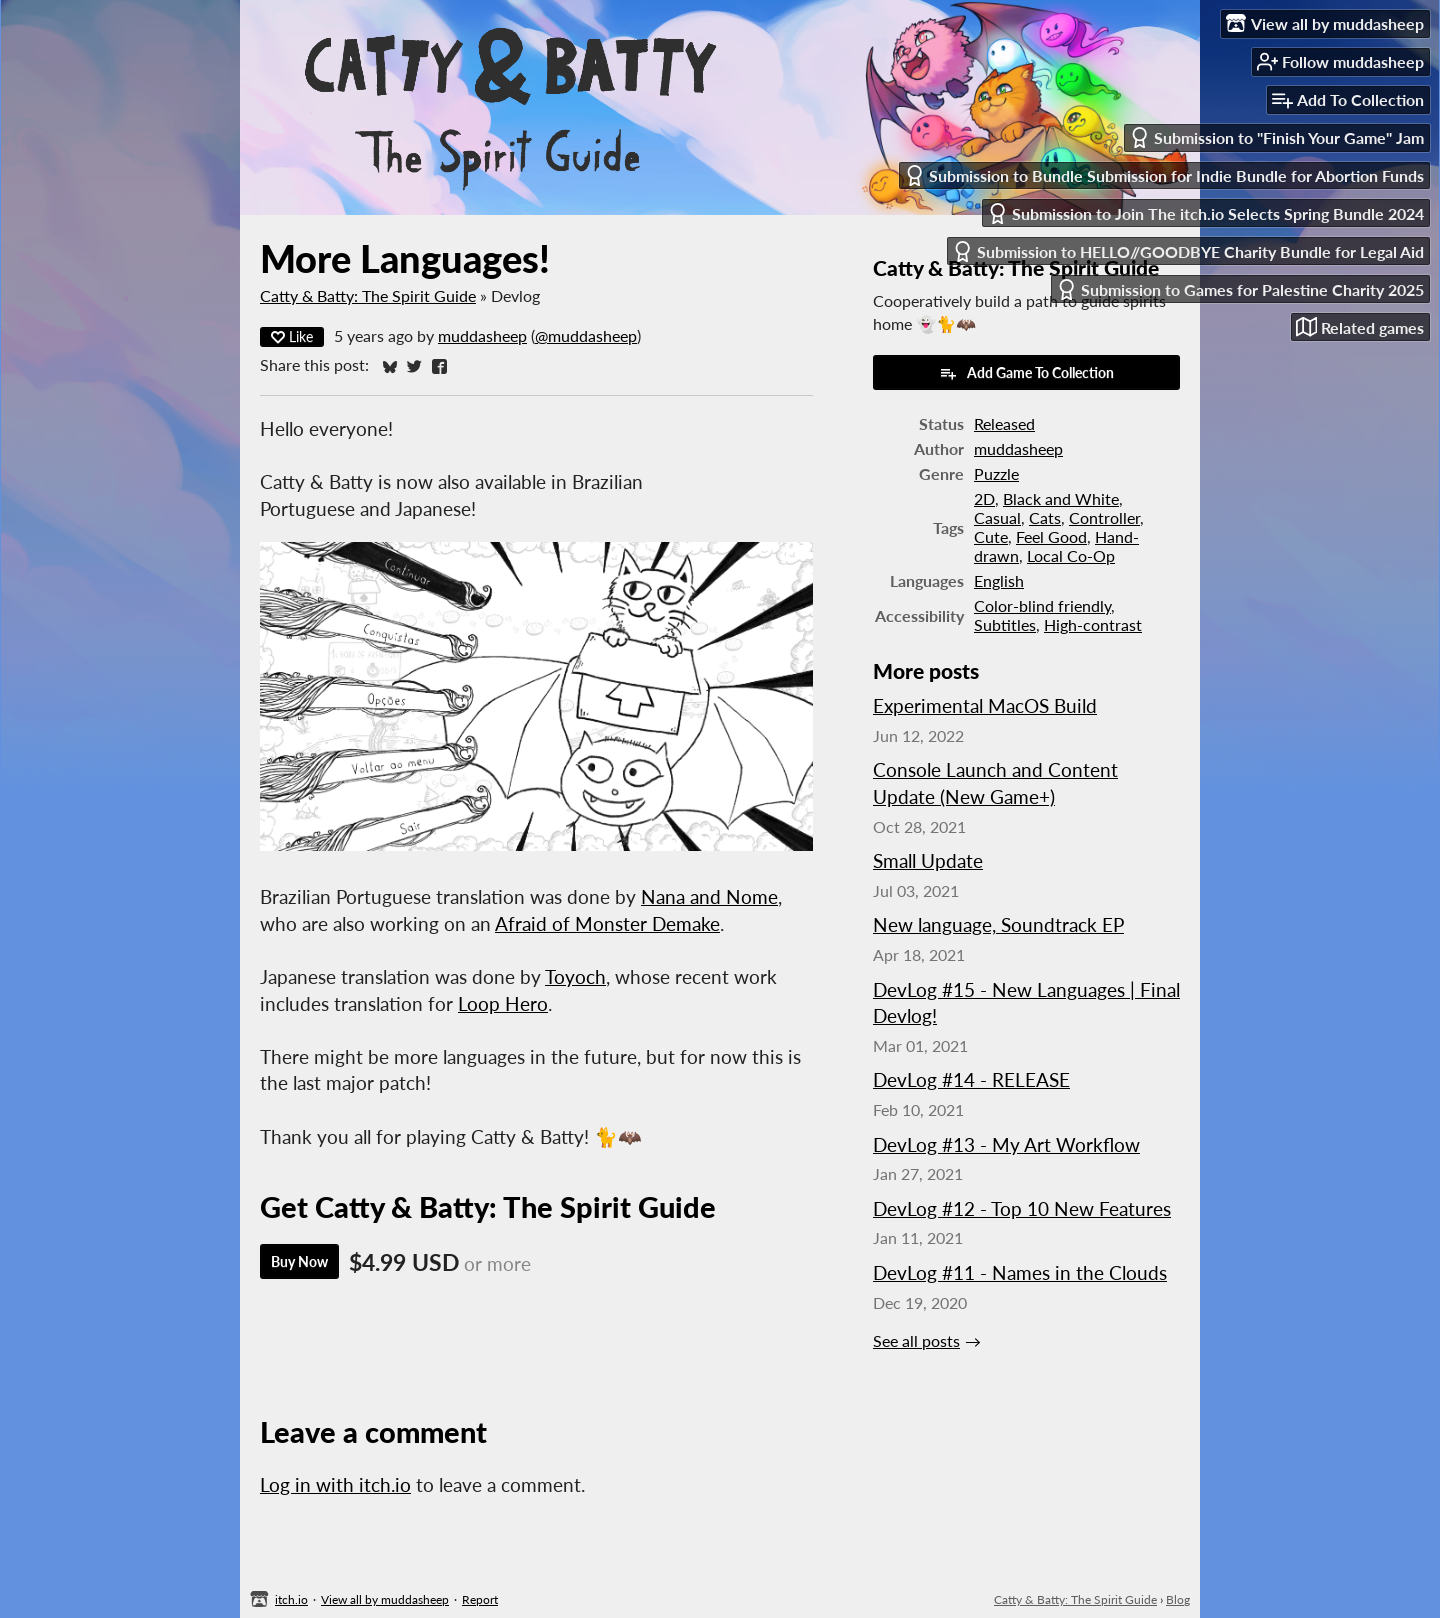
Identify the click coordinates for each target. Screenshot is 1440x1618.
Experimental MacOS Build (985, 705)
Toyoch (575, 976)
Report (480, 1599)
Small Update (928, 860)
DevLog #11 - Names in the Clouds (1020, 1272)
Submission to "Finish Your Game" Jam (1276, 137)
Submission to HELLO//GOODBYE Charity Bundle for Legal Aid (1188, 251)
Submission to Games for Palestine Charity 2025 (1240, 289)
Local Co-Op (1071, 555)
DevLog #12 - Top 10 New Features (1022, 1208)
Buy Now (299, 1261)
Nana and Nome (709, 896)
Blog (1178, 1599)
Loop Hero (503, 1003)
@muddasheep (586, 335)
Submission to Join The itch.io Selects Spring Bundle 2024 (1205, 213)
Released (1004, 423)
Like (292, 336)
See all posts (916, 1340)
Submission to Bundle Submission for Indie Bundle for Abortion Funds (1164, 175)
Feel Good (1051, 536)
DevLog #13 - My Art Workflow (1006, 1144)
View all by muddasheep (385, 1599)
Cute (991, 536)
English (999, 580)
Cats (1045, 517)
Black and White (1061, 498)
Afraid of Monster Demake (607, 923)
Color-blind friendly (1042, 605)
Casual (997, 517)
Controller (1104, 517)
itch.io (291, 1599)
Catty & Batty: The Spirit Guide (368, 295)
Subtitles (1005, 624)
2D (984, 498)
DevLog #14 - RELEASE (971, 1079)
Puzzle (996, 473)
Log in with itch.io (335, 1484)
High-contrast (1093, 624)
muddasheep (482, 335)
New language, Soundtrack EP (998, 924)
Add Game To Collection (1026, 373)
